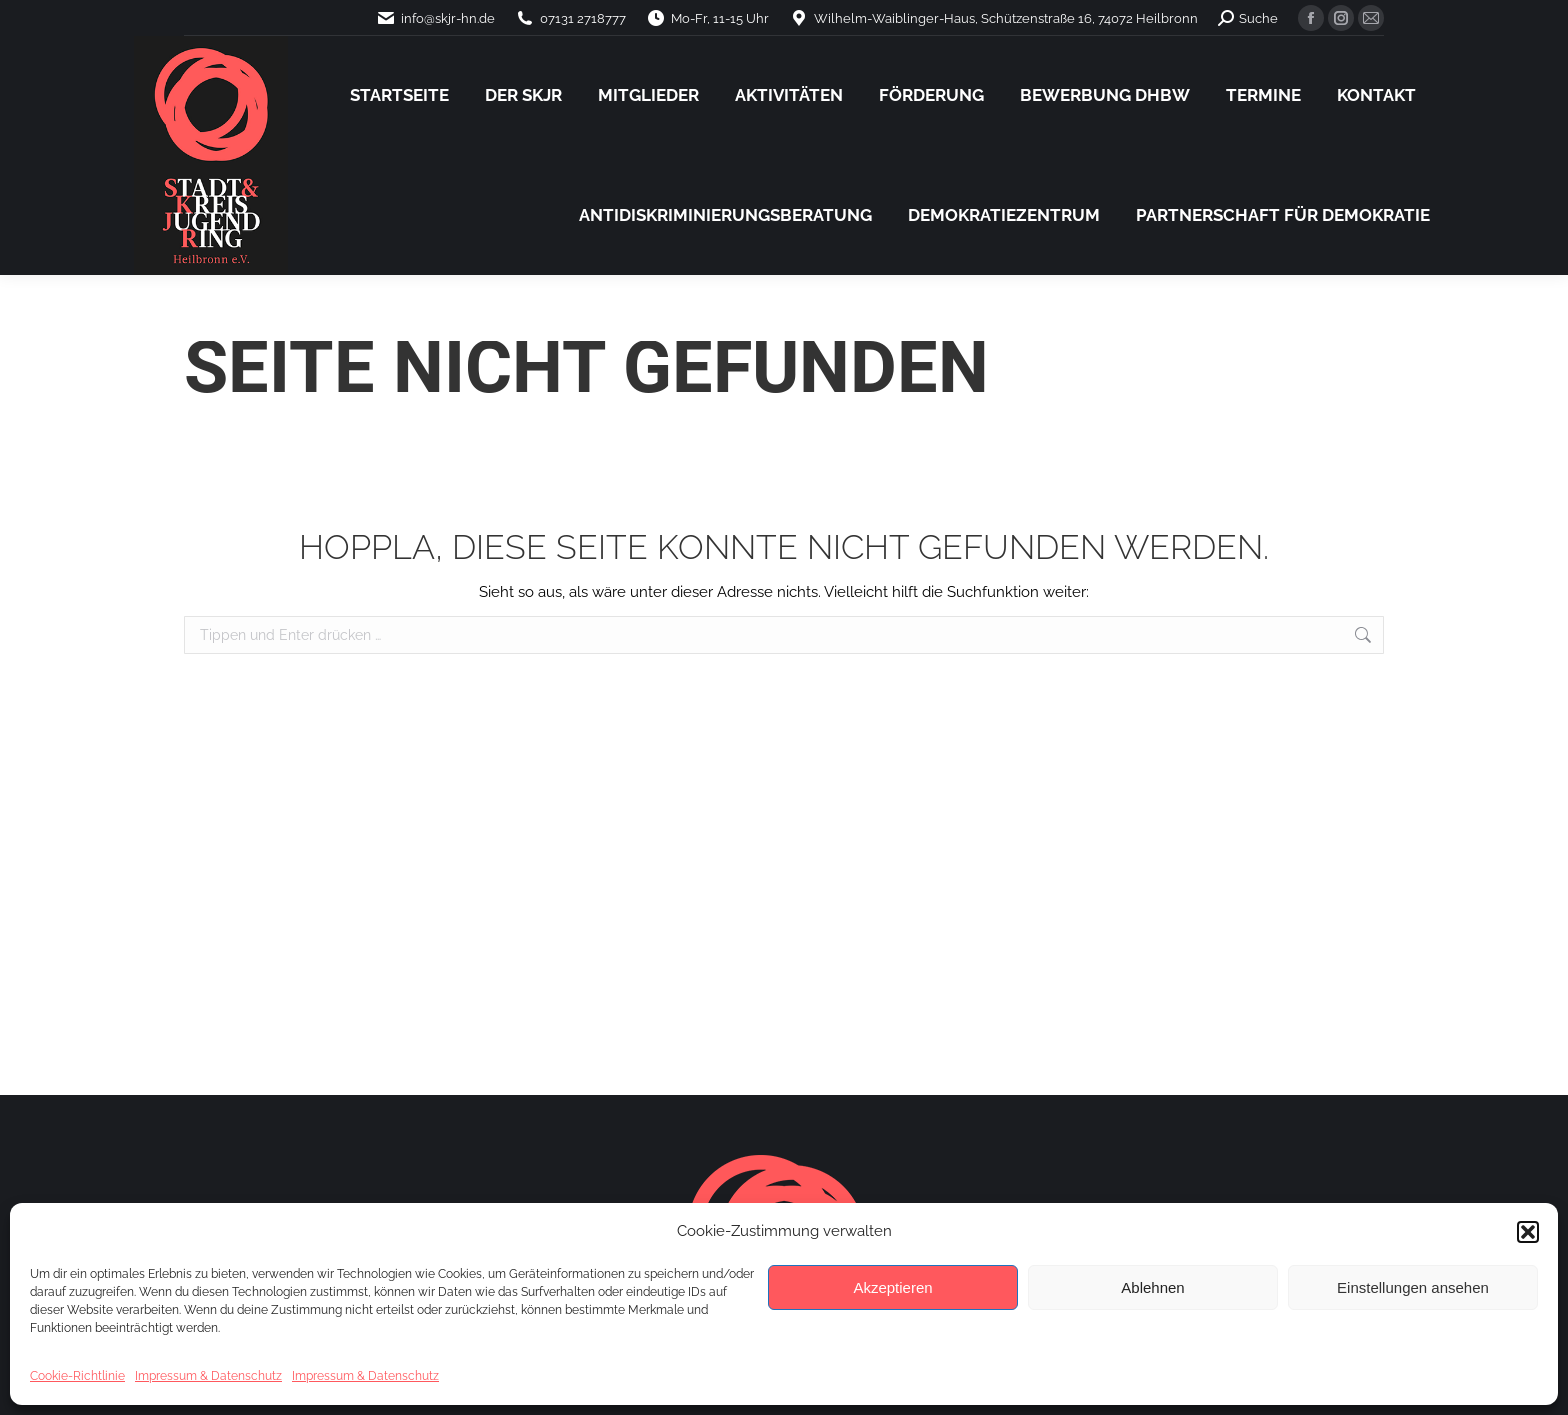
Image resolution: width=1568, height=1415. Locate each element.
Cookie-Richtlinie (77, 1376)
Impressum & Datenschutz (208, 1376)
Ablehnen (1152, 1287)
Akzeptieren (892, 1287)
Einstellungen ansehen (1413, 1287)
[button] (1528, 1232)
